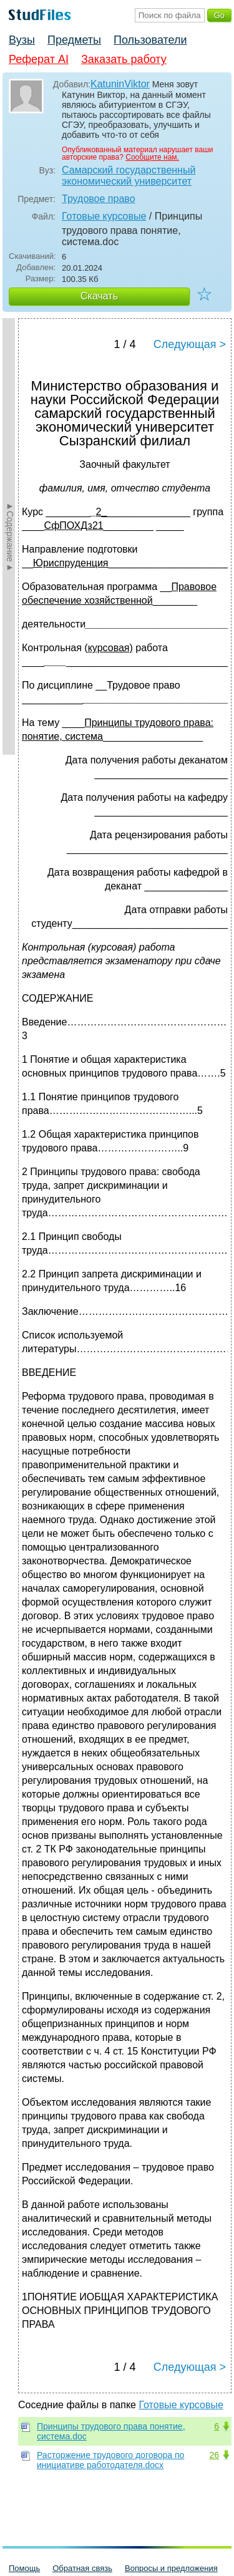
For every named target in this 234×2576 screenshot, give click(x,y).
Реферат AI (39, 59)
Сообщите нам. (152, 157)
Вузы (22, 40)
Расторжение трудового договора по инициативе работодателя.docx (110, 2460)
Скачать (99, 296)
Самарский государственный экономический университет (128, 175)
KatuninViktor (120, 84)
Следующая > (190, 344)
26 (214, 2455)
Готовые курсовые (104, 216)
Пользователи (150, 40)
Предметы (74, 40)
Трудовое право (98, 198)
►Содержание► (10, 536)
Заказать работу (124, 59)
